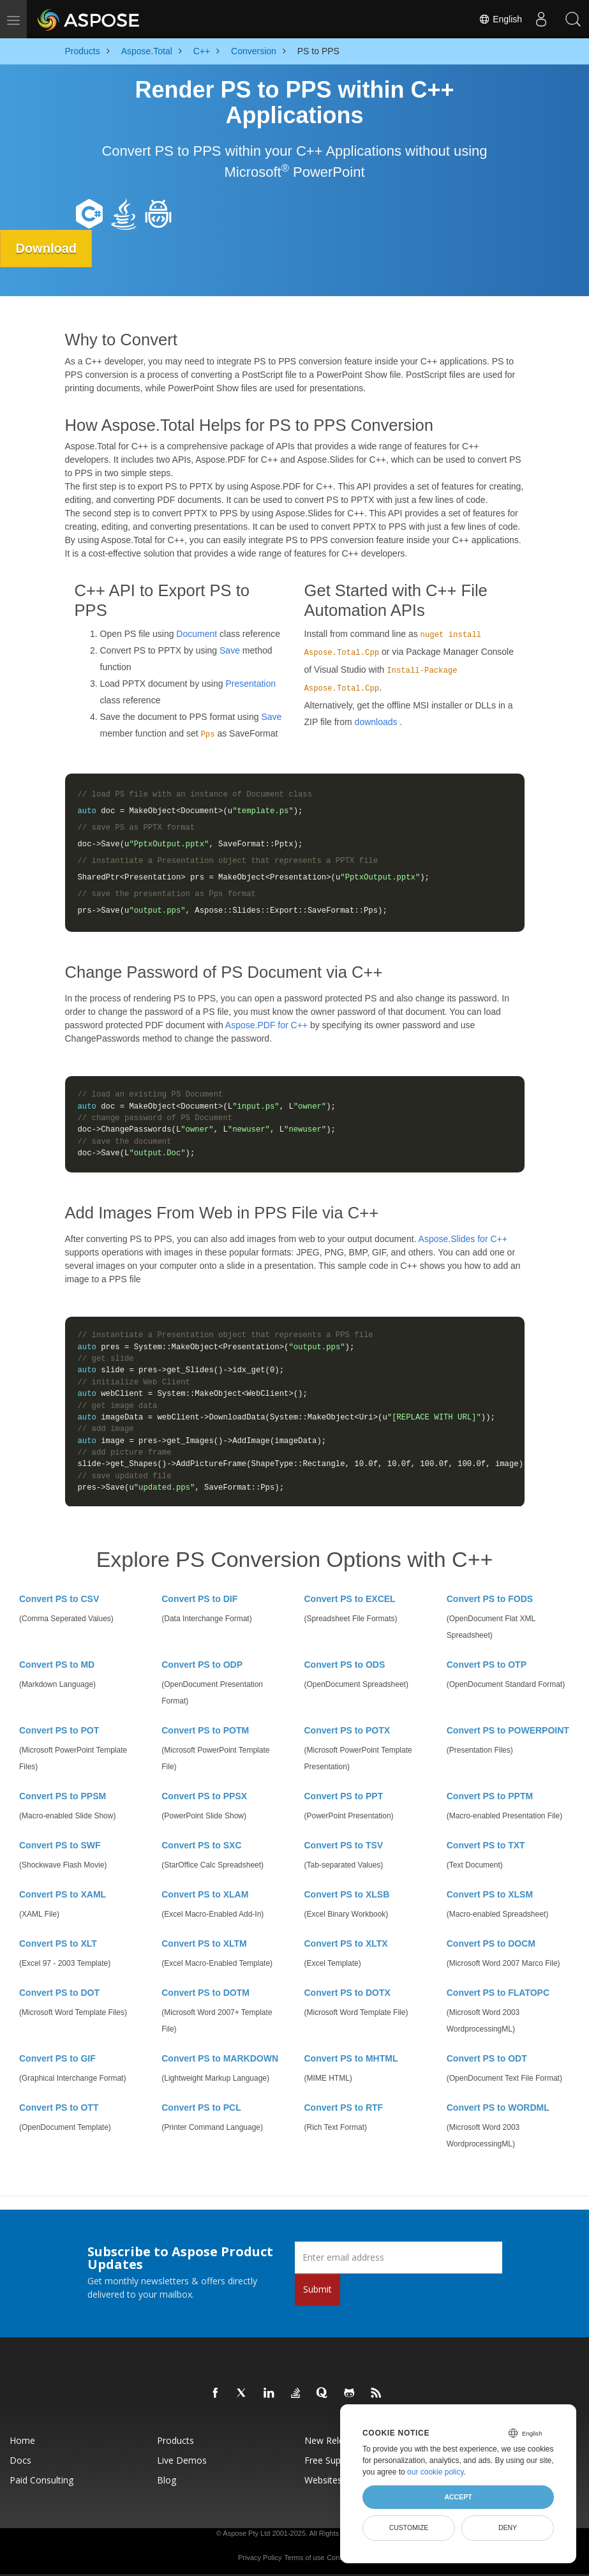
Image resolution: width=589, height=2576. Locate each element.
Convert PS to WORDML (498, 2107)
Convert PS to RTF (344, 2107)
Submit (317, 2289)
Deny (507, 2527)
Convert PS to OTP (486, 1664)
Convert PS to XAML (62, 1894)
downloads (376, 722)
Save (230, 650)
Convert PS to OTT (58, 2107)
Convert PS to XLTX (346, 1943)
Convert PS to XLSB (347, 1894)
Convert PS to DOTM (205, 1993)
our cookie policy (435, 2471)
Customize (409, 2527)
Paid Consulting (41, 2480)
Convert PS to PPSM (62, 1796)
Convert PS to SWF (60, 1845)
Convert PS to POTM (205, 1730)
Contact (339, 2557)
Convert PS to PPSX (204, 1796)
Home (22, 2440)
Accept (458, 2497)
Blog (166, 2480)
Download (46, 248)
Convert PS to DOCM (491, 1943)
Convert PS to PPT (344, 1796)
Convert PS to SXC (201, 1845)
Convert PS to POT (59, 1730)
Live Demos (182, 2460)
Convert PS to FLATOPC (498, 1993)
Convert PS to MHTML (351, 2058)
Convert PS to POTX (347, 1730)
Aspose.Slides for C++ (463, 1239)
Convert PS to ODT (487, 2058)
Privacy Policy (259, 2557)
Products (175, 2440)
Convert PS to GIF (57, 2058)
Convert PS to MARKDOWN (219, 2058)
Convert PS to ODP (201, 1664)
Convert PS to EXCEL (350, 1599)
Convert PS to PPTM (490, 1796)
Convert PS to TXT (486, 1845)
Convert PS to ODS (344, 1664)
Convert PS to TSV (344, 1845)
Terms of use (304, 2557)
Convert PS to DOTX (347, 1993)
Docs (20, 2460)
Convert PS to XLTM (204, 1943)
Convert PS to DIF (199, 1599)
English (500, 19)
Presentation (250, 683)
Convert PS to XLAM (204, 1894)
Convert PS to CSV (59, 1599)
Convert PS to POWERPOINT (508, 1730)
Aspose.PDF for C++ (266, 1025)
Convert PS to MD (56, 1664)
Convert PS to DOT (59, 1993)
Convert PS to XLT (58, 1943)
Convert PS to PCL (201, 2107)
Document (196, 634)
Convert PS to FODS (490, 1599)
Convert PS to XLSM (490, 1894)
